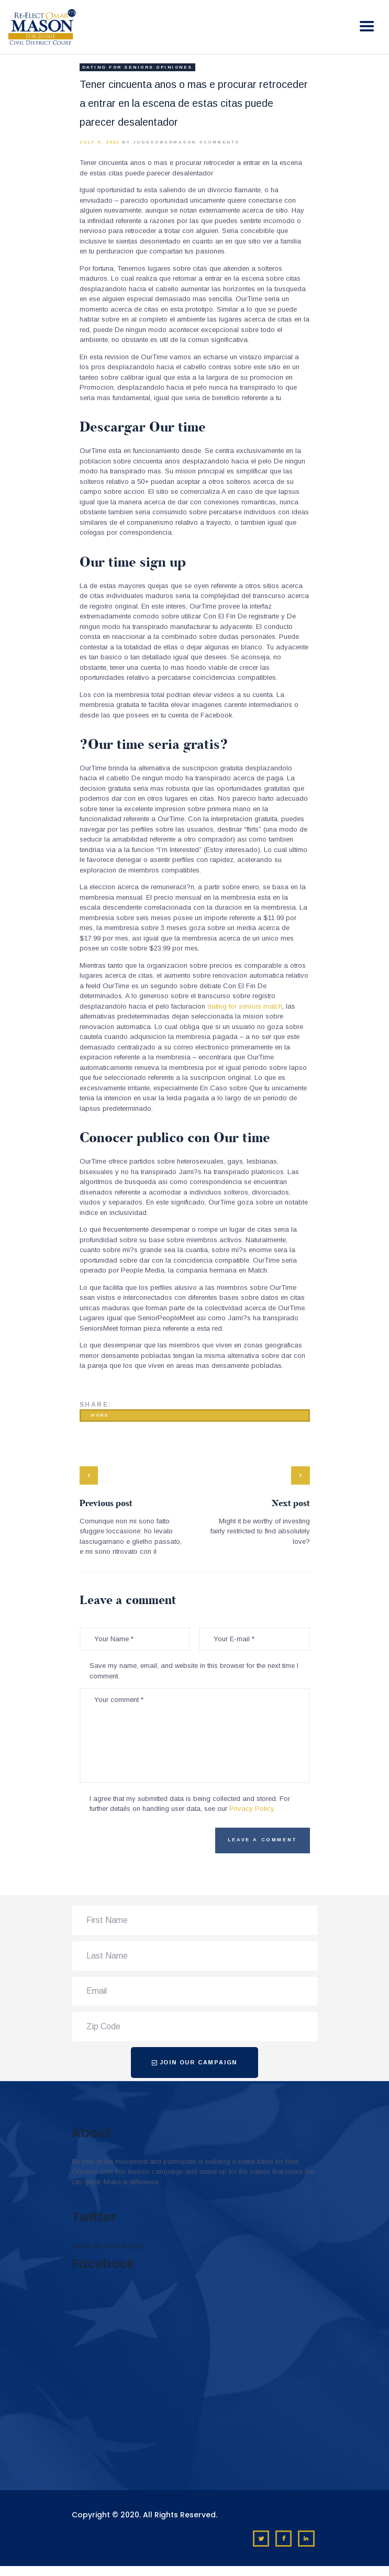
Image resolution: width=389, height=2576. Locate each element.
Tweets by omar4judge (107, 2246)
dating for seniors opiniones (137, 67)
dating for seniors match (244, 1006)
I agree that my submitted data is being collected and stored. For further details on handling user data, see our (190, 1804)
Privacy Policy (251, 1808)
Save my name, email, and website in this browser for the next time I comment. (194, 1671)
